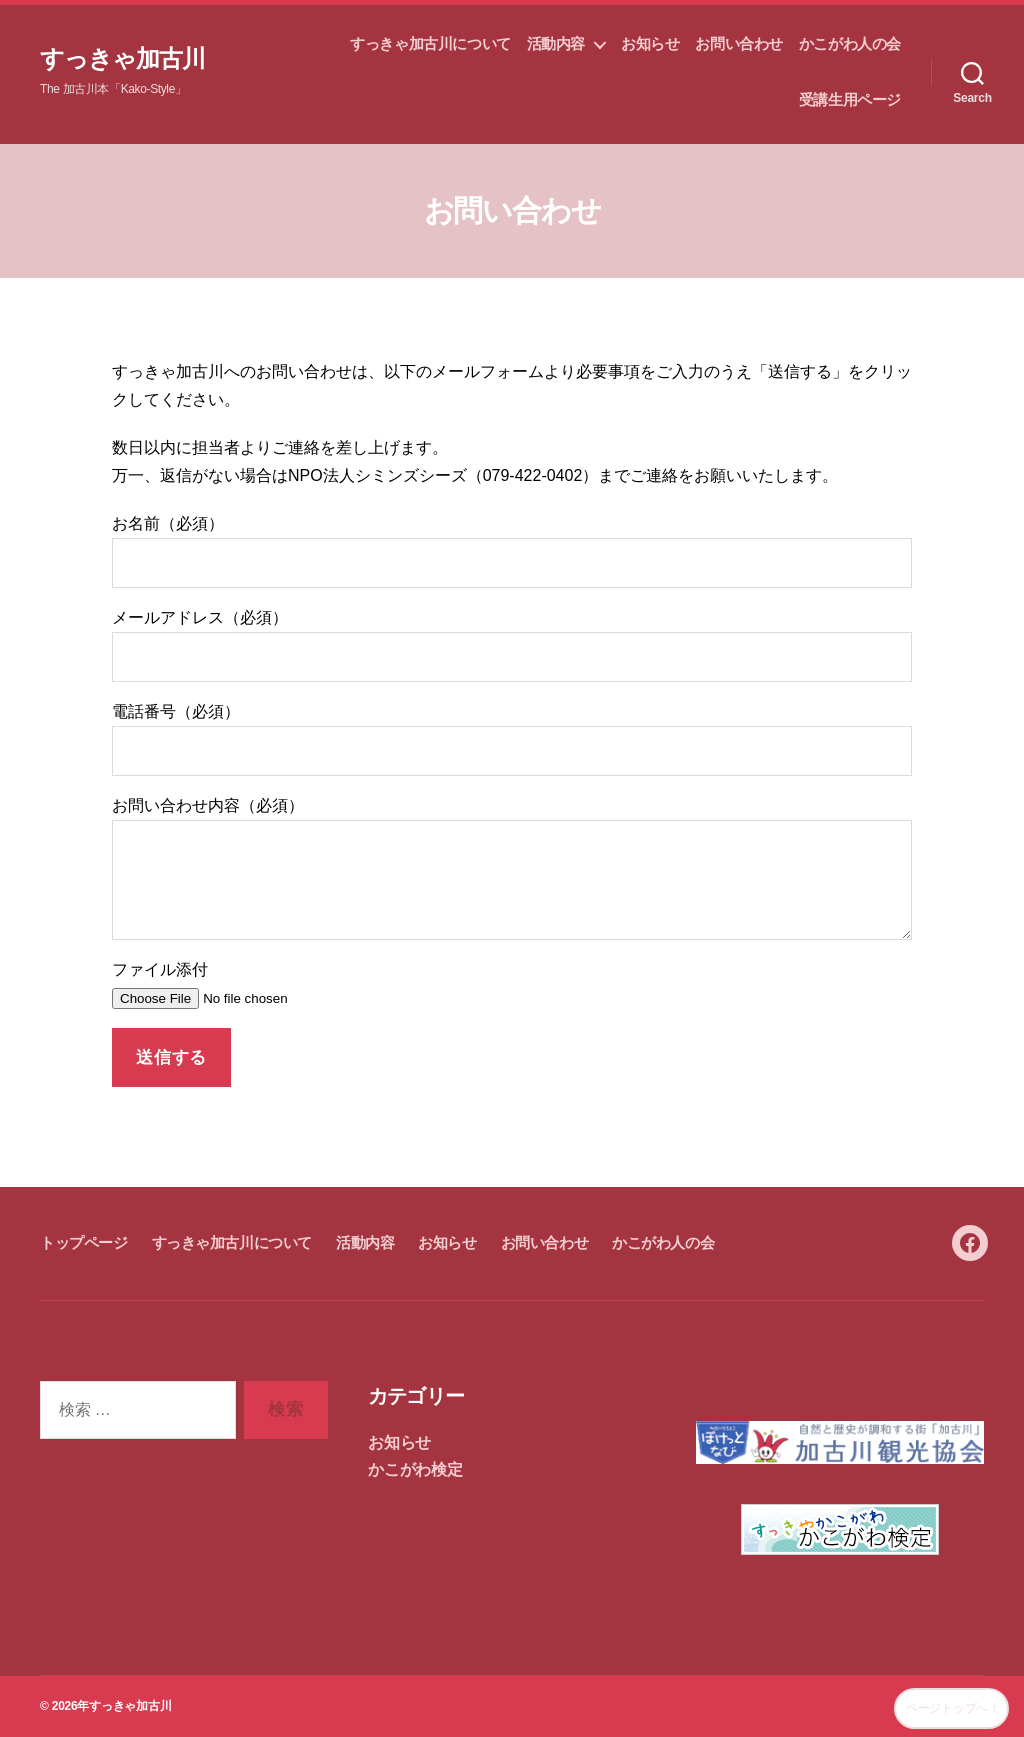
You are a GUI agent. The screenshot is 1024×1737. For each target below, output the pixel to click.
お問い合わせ (739, 43)
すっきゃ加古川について (430, 43)
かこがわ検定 (415, 1469)
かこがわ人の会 (850, 43)
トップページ (84, 1242)
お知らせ (650, 43)
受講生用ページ (850, 99)
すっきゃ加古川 (122, 59)
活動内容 (556, 43)
